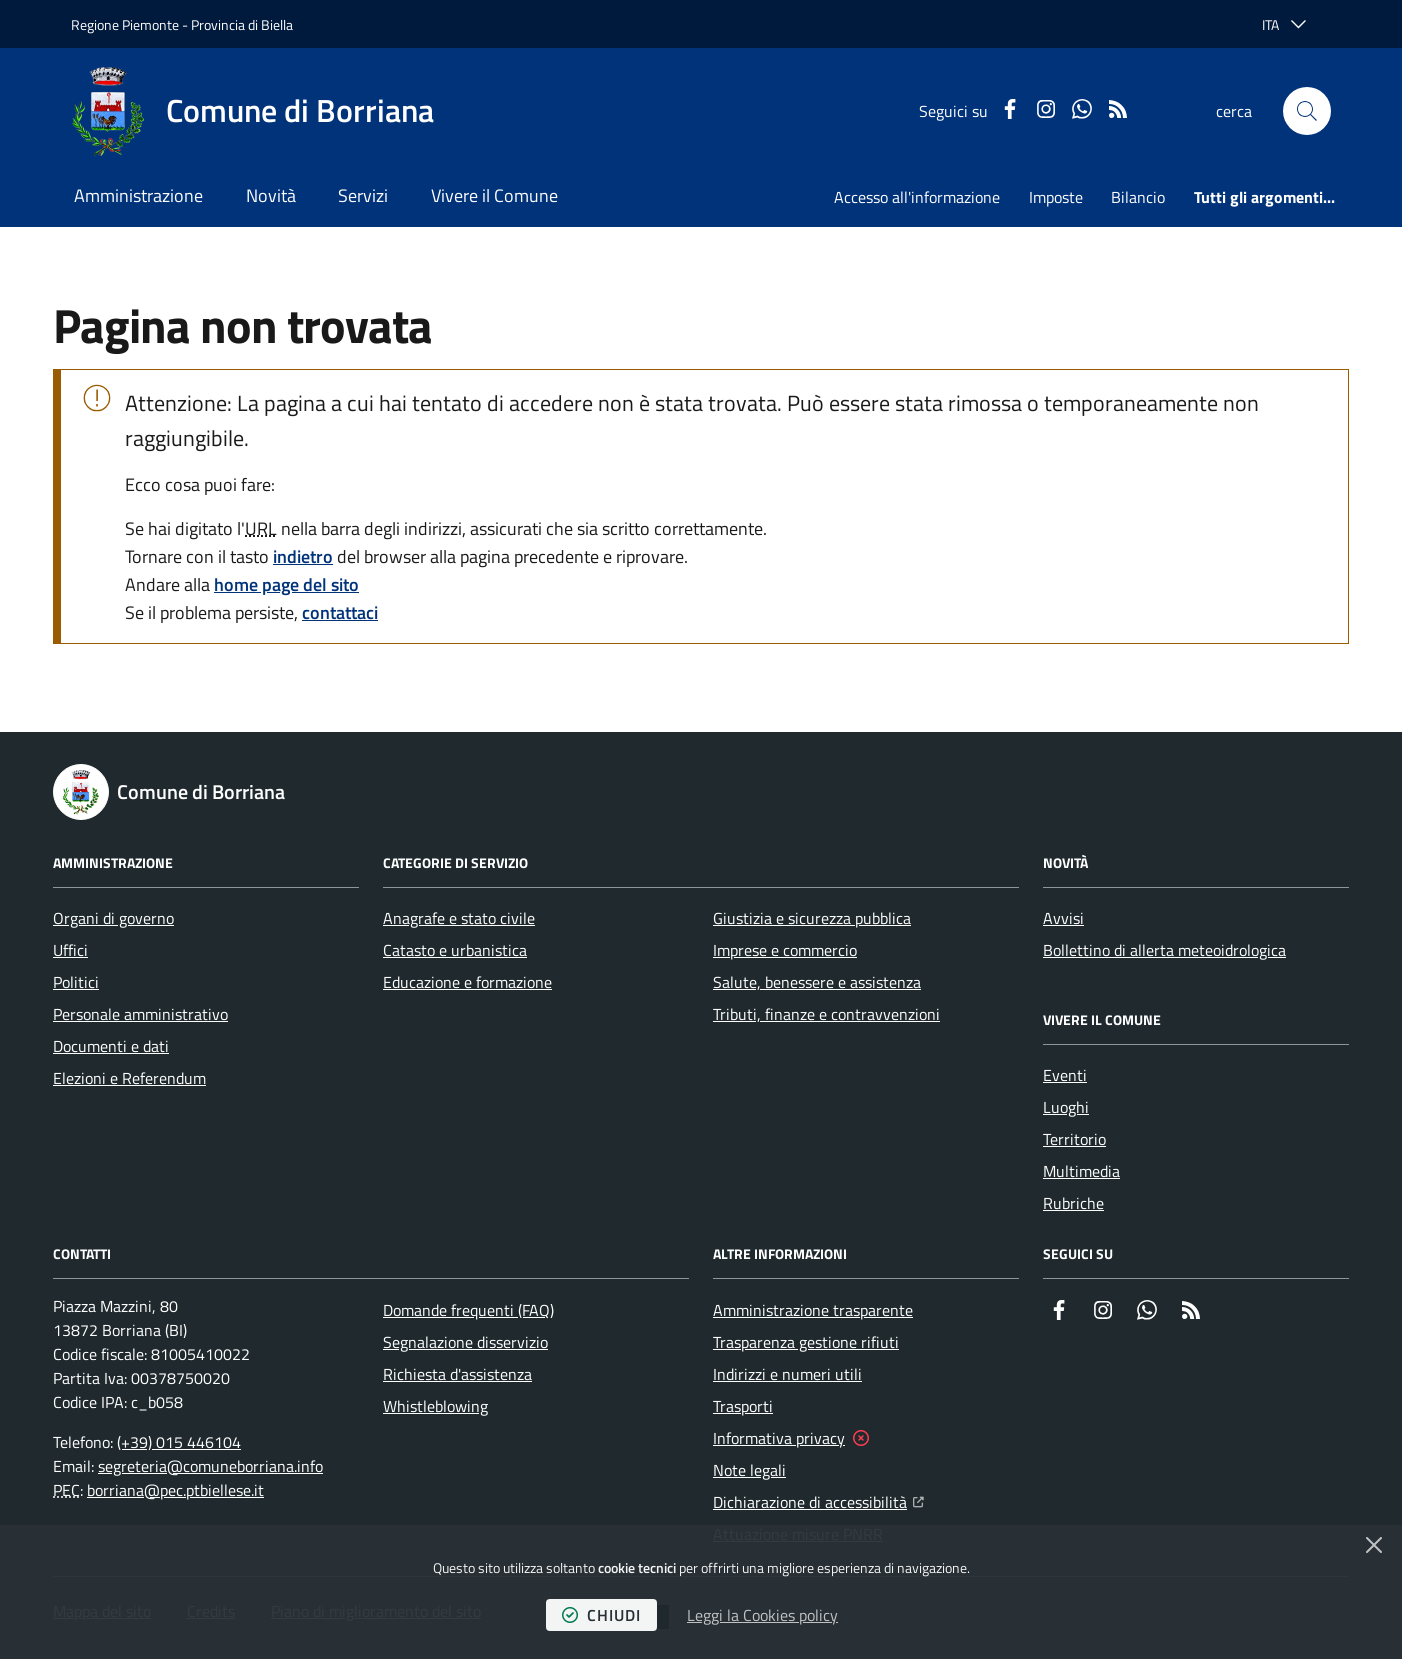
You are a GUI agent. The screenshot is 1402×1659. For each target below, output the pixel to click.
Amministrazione (138, 195)
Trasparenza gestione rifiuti (806, 1342)
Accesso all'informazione (917, 197)
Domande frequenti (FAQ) (468, 1310)
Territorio (1074, 1139)
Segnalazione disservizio (465, 1342)
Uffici (70, 950)
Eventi (1065, 1075)
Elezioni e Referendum (129, 1078)
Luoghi (1066, 1107)
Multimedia (1081, 1171)
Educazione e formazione (467, 982)
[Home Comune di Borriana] (252, 111)
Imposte (1056, 197)
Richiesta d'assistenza (457, 1374)
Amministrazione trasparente (813, 1310)
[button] (1307, 111)
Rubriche (1073, 1203)
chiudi (601, 1615)
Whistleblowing (435, 1406)
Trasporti (743, 1406)
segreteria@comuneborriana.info (210, 1466)
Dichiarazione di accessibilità (818, 1500)
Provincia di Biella (242, 24)
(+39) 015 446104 (179, 1442)
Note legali (749, 1470)
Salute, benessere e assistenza (817, 982)
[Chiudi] (1374, 1545)
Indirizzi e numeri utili (787, 1374)
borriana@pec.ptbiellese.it (175, 1490)
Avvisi (1063, 918)
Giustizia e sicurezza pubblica (812, 918)
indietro (303, 556)
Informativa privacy (779, 1438)
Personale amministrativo (140, 1014)
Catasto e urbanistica (455, 950)
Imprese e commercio (785, 950)
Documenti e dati (111, 1046)
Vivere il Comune (494, 195)
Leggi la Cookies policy (762, 1615)
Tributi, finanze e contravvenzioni (826, 1014)
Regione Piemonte (125, 24)
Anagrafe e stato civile (459, 918)
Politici (76, 982)
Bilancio (1138, 197)
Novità (271, 195)
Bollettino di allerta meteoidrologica (1164, 950)
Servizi (363, 195)
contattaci (340, 612)
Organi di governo (113, 918)
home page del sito (286, 584)
